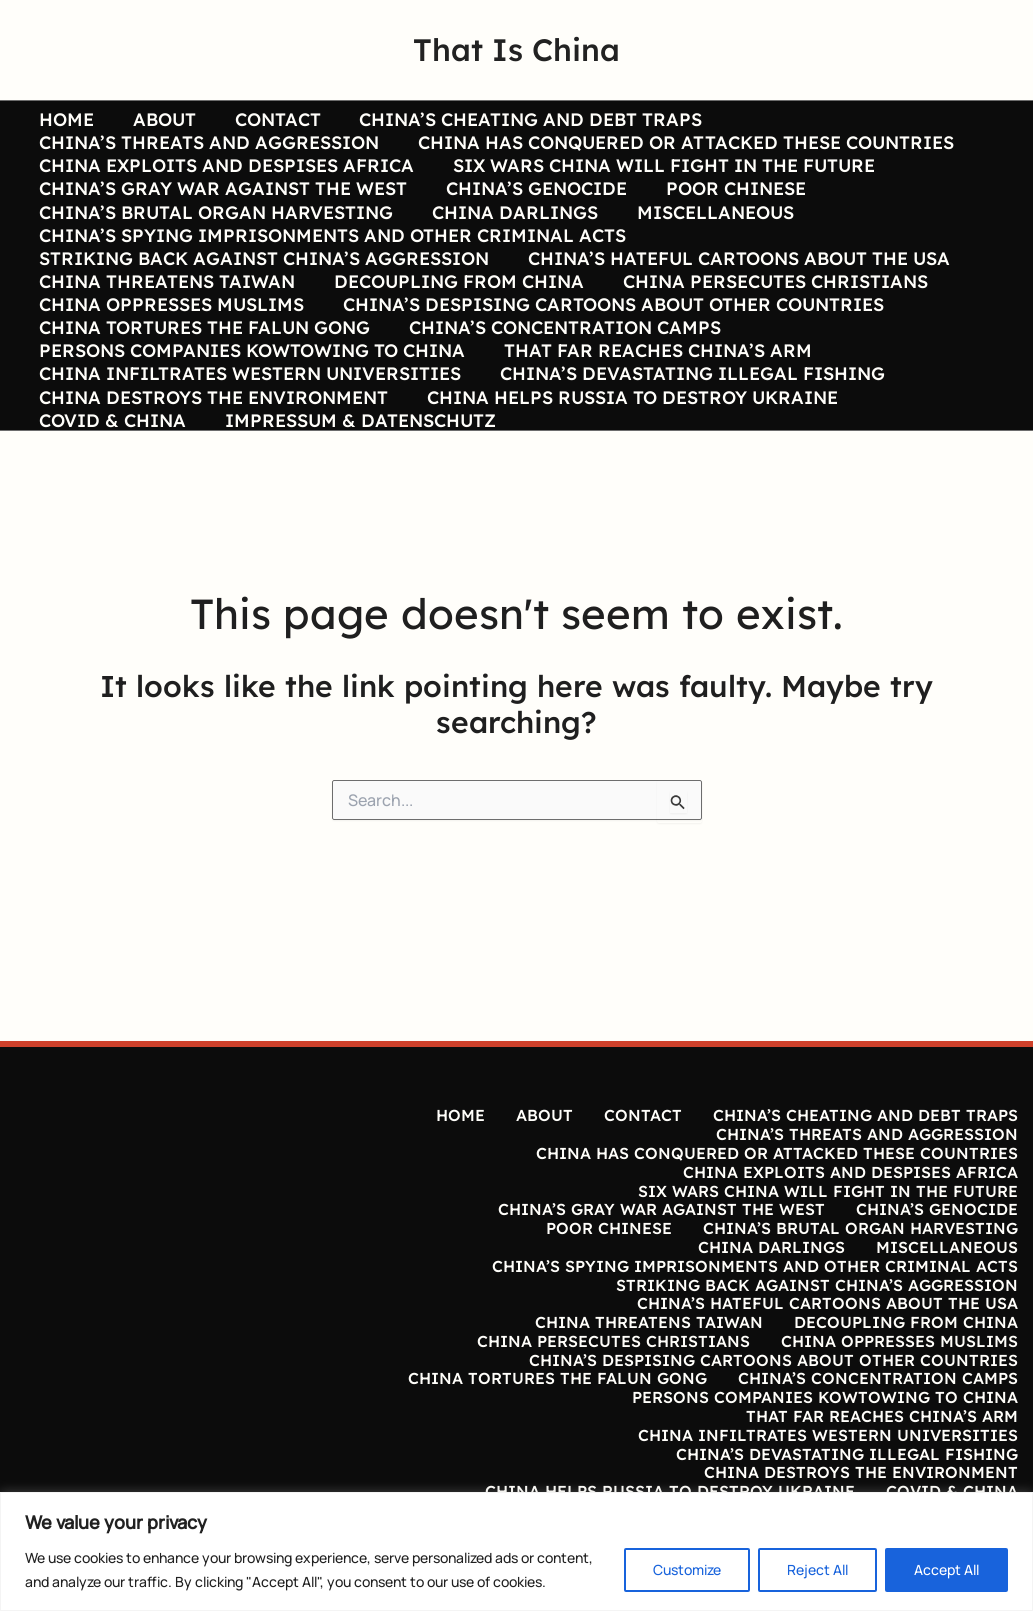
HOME (65, 120)
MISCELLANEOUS (708, 239)
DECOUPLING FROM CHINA (455, 329)
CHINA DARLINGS (511, 239)
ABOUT (160, 120)
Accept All (946, 1569)
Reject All (817, 1569)
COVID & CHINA (111, 507)
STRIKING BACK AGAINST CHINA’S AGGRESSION (263, 299)
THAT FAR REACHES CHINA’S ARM (654, 418)
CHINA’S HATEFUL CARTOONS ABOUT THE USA (735, 299)
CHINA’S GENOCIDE (532, 209)
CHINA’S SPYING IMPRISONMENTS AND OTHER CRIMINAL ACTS (331, 269)
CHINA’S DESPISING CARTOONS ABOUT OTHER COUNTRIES (609, 358)
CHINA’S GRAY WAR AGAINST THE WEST (222, 209)
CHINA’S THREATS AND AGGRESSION (208, 150)
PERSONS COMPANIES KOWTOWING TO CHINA (251, 418)
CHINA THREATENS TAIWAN (166, 329)
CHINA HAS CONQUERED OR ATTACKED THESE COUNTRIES (682, 150)
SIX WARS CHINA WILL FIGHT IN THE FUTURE (660, 180)
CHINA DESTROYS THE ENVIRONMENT (212, 478)
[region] (516, 1551)
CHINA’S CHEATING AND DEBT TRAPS (521, 120)
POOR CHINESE (729, 209)
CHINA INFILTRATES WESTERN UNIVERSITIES (249, 448)
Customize (687, 1569)
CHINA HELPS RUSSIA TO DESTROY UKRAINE (628, 478)
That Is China (516, 49)
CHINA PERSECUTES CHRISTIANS (768, 329)
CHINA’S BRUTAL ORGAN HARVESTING (215, 239)
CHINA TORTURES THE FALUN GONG (203, 388)
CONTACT (271, 120)
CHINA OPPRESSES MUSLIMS (170, 358)
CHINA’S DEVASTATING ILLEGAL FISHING (688, 448)
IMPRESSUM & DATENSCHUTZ (356, 507)
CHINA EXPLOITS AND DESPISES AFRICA (225, 180)
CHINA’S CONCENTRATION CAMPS (561, 388)
